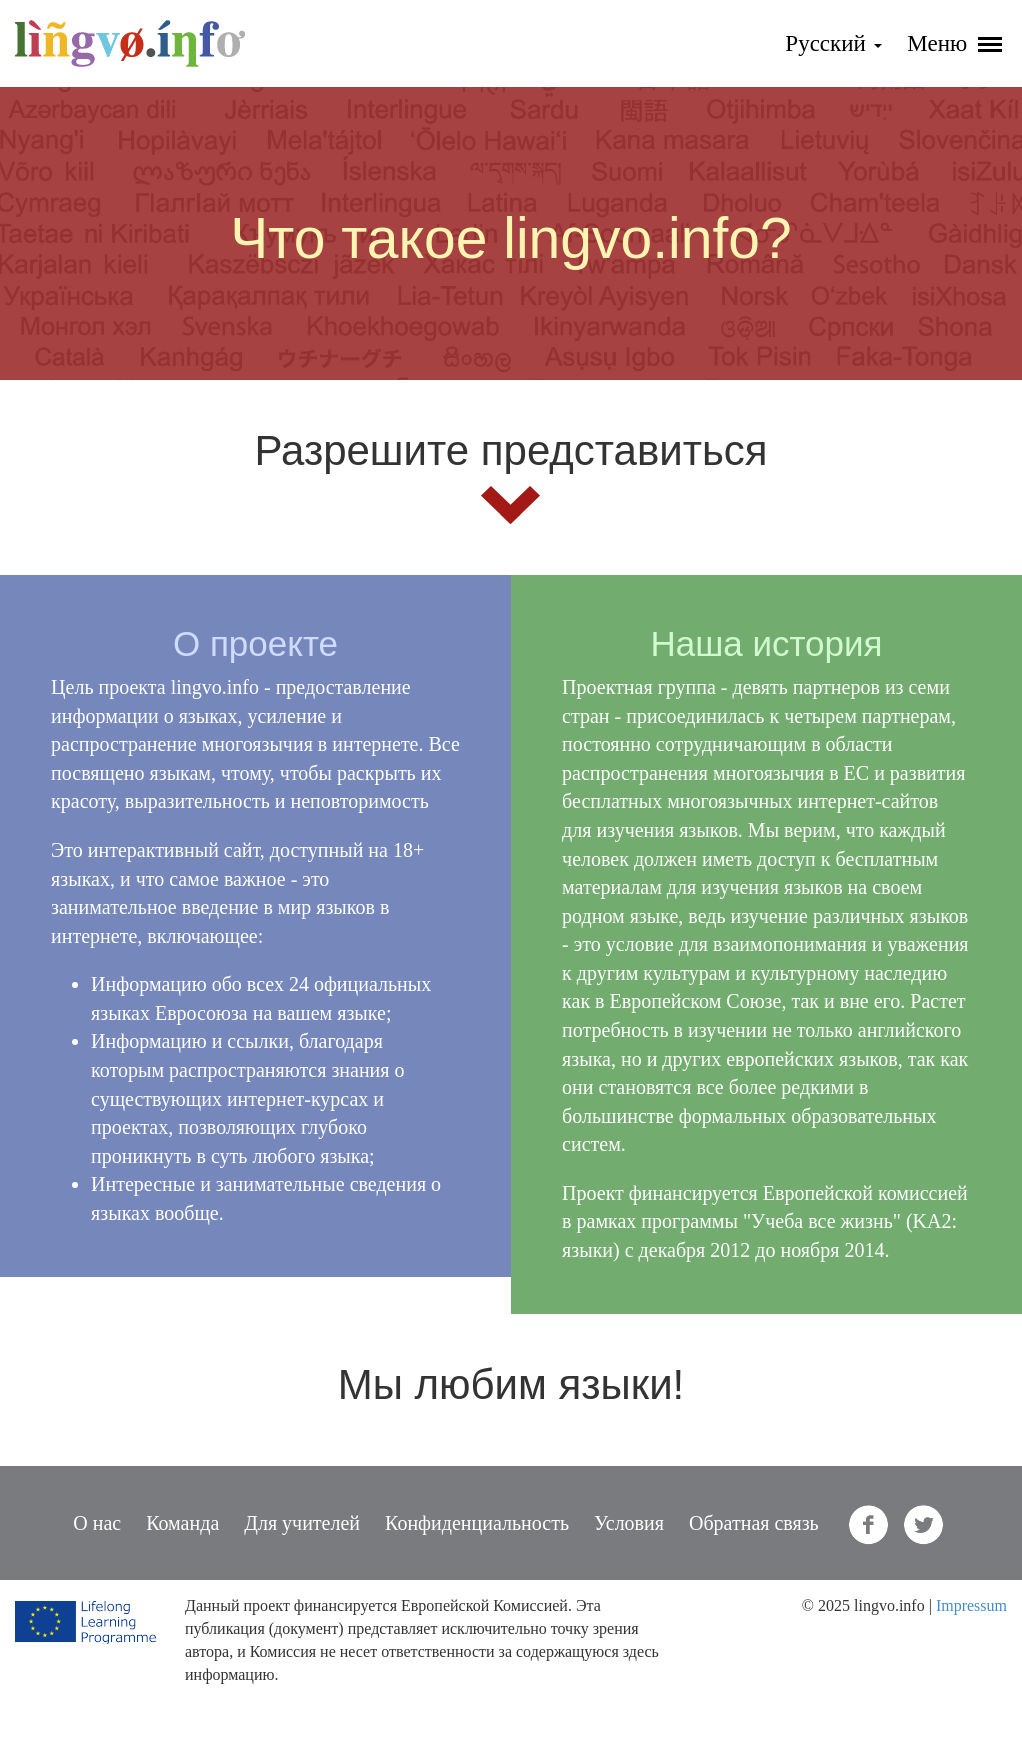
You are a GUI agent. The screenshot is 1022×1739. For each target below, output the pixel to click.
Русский (833, 43)
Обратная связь (754, 1523)
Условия (629, 1523)
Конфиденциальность (477, 1523)
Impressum (971, 1605)
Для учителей (302, 1523)
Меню (954, 43)
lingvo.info (130, 43)
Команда (182, 1523)
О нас (97, 1523)
